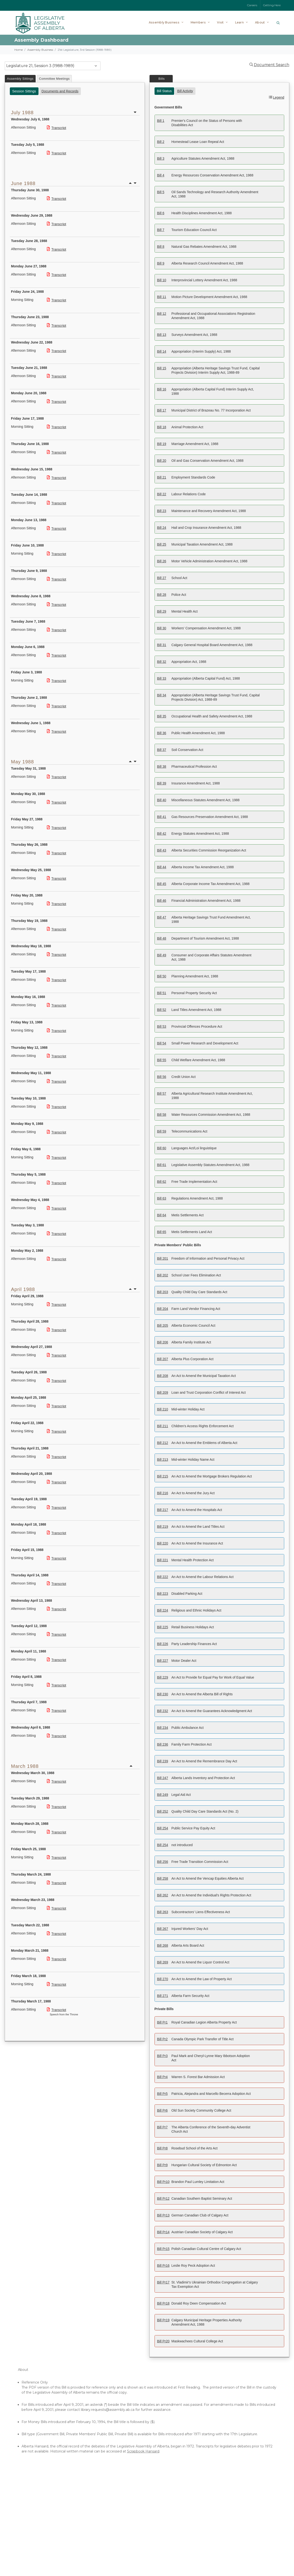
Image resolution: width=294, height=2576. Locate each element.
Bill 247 (162, 1778)
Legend (278, 97)
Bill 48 (161, 938)
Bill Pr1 (162, 2022)
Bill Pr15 (163, 2249)
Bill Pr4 (162, 2077)
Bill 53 (161, 1026)
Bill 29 (161, 611)
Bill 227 (162, 1661)
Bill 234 (162, 1728)
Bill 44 (161, 867)
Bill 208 (162, 1376)
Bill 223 (162, 1593)
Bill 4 (160, 175)
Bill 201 (162, 1258)
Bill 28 (161, 595)
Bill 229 (162, 1677)
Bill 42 (161, 833)
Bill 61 (161, 1165)
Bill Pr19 (163, 2320)
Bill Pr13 (163, 2215)
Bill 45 (161, 884)
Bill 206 (162, 1342)
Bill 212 (162, 1443)
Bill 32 (161, 662)
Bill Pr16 (163, 2265)
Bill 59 (161, 1131)
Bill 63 (161, 1198)
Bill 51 (161, 993)
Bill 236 (162, 1744)
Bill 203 (162, 1292)
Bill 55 (161, 1060)
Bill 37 (161, 750)
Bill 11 (161, 297)
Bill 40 (161, 800)
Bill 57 (161, 1093)
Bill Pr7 (162, 2127)
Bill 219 (162, 1526)
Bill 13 (161, 335)
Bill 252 (162, 1811)
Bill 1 (160, 121)
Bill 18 (161, 427)
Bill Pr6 (162, 2110)
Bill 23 (161, 511)
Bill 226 (162, 1644)
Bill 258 (162, 1878)
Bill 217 (162, 1510)
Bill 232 (162, 1711)
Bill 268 (162, 1945)
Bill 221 (162, 1560)
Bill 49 (161, 955)
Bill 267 (162, 1929)
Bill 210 (162, 1409)
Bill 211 (162, 1426)
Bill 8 (160, 246)
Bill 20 (161, 460)
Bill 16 (161, 389)
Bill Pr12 (163, 2198)
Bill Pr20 (163, 2341)
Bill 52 (161, 1010)
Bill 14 (161, 351)
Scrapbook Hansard (143, 2451)
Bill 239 (162, 1761)
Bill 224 (162, 1610)
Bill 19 (161, 444)
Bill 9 (160, 263)
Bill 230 (162, 1694)
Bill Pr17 (163, 2282)
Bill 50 (161, 976)
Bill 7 (160, 230)
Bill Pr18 (163, 2303)
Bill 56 (161, 1077)
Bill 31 (161, 645)
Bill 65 (161, 1232)
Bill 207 (162, 1359)
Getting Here (272, 5)
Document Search (271, 64)
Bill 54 (161, 1043)
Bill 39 (161, 783)
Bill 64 (161, 1215)
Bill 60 (161, 1148)
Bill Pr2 (162, 2039)
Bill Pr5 (162, 2094)
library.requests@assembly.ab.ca (107, 2409)
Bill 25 (161, 544)
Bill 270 (162, 1979)
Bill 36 (161, 733)
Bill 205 (162, 1325)
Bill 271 (162, 1996)
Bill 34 (161, 695)
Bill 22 (161, 494)
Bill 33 (161, 678)
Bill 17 (161, 410)
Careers (252, 5)
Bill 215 (162, 1476)
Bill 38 (161, 766)
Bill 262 (162, 1895)
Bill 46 (161, 900)
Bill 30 (161, 628)
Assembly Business (40, 49)
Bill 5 (160, 192)
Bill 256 (162, 1862)
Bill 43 (161, 850)
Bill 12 (161, 314)
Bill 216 (162, 1493)
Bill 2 (160, 142)
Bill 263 (162, 1912)
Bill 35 (161, 716)
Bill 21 (161, 477)
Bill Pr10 (163, 2182)
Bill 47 (161, 917)
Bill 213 (162, 1459)
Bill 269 (162, 1962)
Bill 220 (162, 1543)
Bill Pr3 (162, 2056)
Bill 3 (160, 158)
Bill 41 (161, 817)
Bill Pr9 (162, 2165)
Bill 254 (162, 1828)
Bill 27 (161, 578)
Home (18, 49)
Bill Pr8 (162, 2148)
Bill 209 (162, 1392)
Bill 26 (161, 561)
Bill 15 (161, 368)
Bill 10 (161, 280)
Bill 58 (161, 1114)
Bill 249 (162, 1795)
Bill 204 (162, 1309)
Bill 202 (162, 1275)
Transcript (56, 128)
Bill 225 (162, 1627)
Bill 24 (161, 528)
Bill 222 (162, 1577)
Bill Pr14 (163, 2232)
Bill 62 (161, 1182)
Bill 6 (160, 213)
